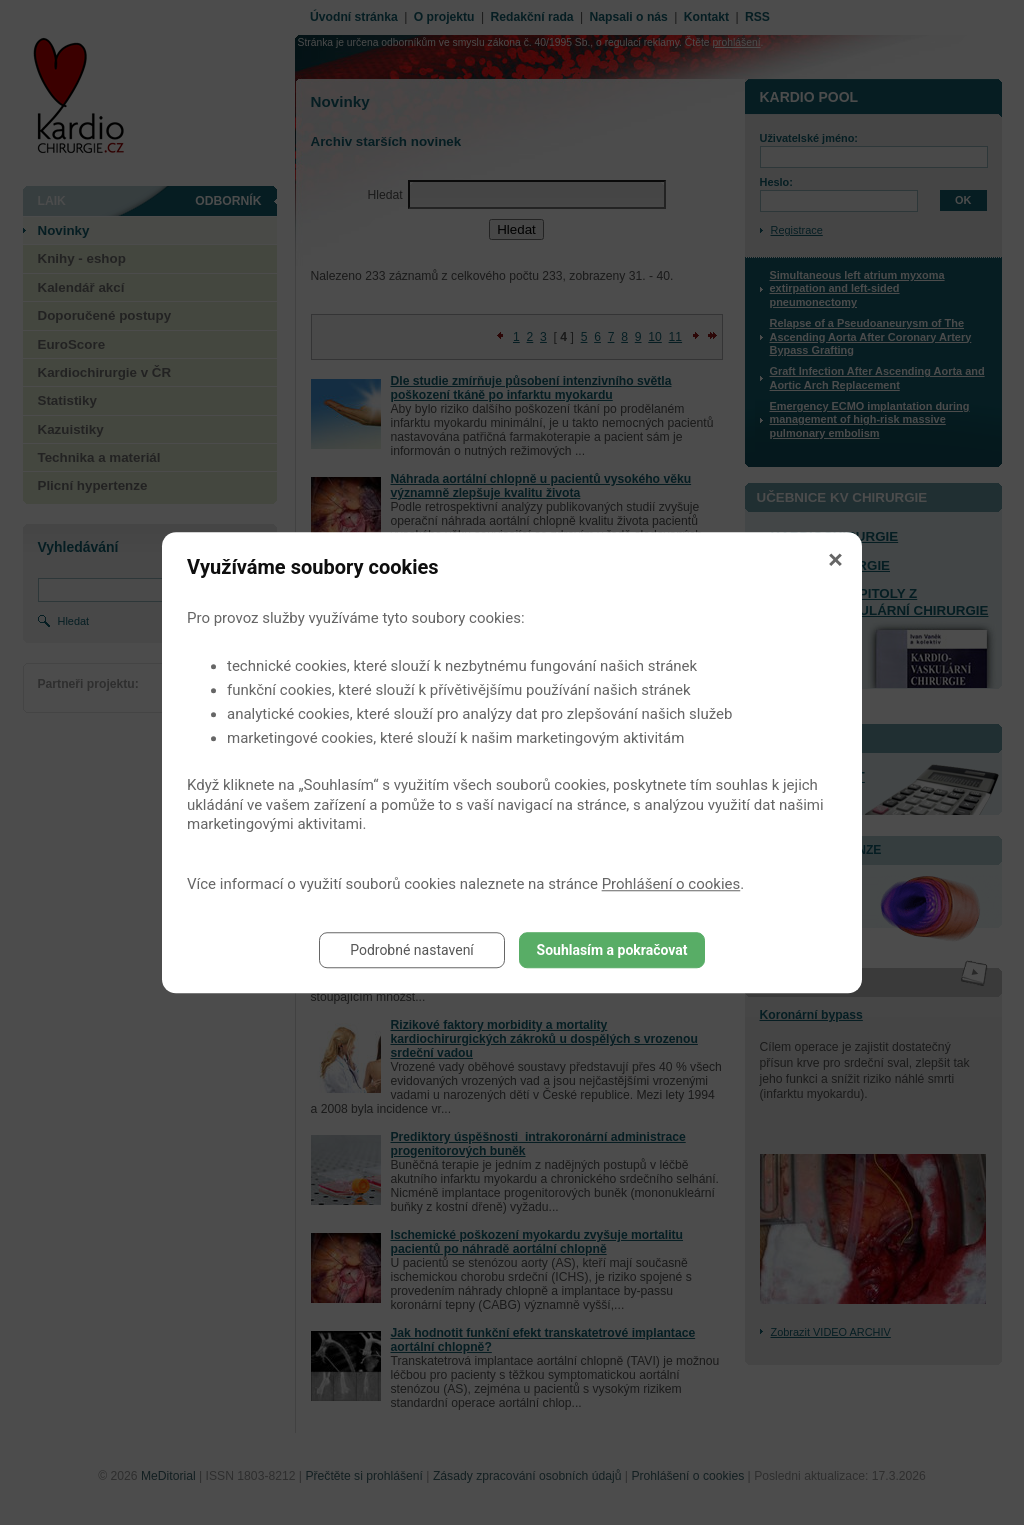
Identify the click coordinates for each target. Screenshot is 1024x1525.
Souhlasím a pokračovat (612, 950)
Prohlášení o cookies (671, 884)
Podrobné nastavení (412, 950)
